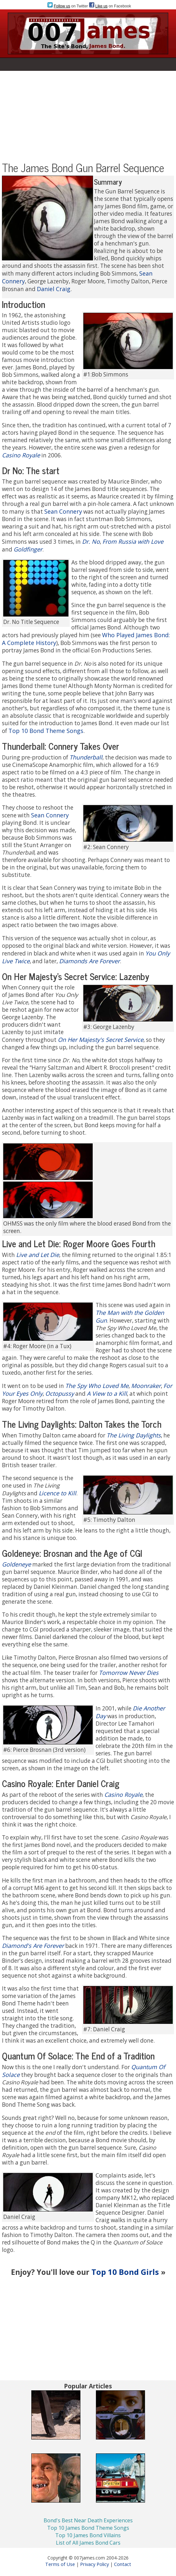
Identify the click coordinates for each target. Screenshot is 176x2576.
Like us (101, 6)
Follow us (62, 6)
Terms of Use (60, 2564)
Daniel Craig (53, 289)
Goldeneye (16, 1564)
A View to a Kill (107, 1393)
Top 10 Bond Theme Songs (45, 731)
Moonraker (146, 1386)
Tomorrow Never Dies (129, 1672)
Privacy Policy (94, 2564)
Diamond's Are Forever (33, 1945)
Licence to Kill (57, 1493)
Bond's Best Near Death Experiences (88, 2520)
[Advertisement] (88, 116)
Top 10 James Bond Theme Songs (88, 2527)
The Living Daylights (134, 1435)
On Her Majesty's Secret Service (100, 1039)
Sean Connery (63, 511)
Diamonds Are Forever (89, 961)
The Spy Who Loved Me (97, 1386)
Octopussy (59, 1393)
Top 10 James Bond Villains (88, 2535)
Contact (122, 2564)
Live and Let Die (37, 1255)
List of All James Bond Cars (88, 2542)
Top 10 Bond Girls (125, 2271)
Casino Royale (21, 455)
